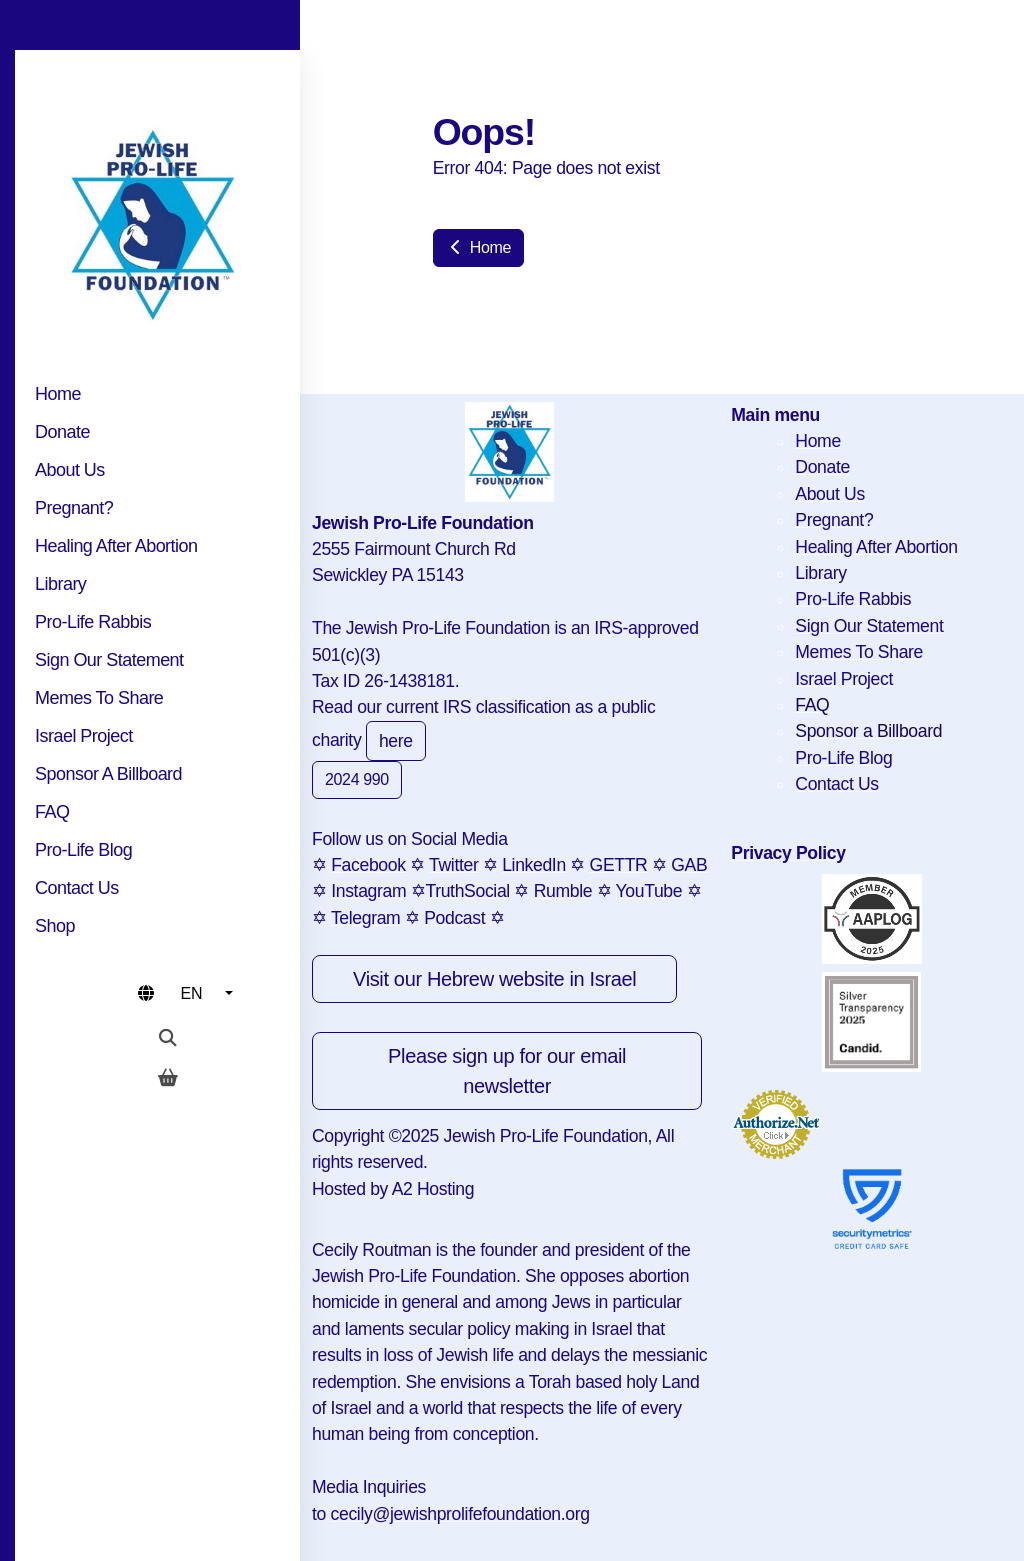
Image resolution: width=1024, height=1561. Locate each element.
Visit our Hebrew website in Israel (494, 979)
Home (478, 247)
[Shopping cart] (168, 1078)
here (396, 741)
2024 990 (357, 779)
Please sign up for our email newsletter (507, 1071)
